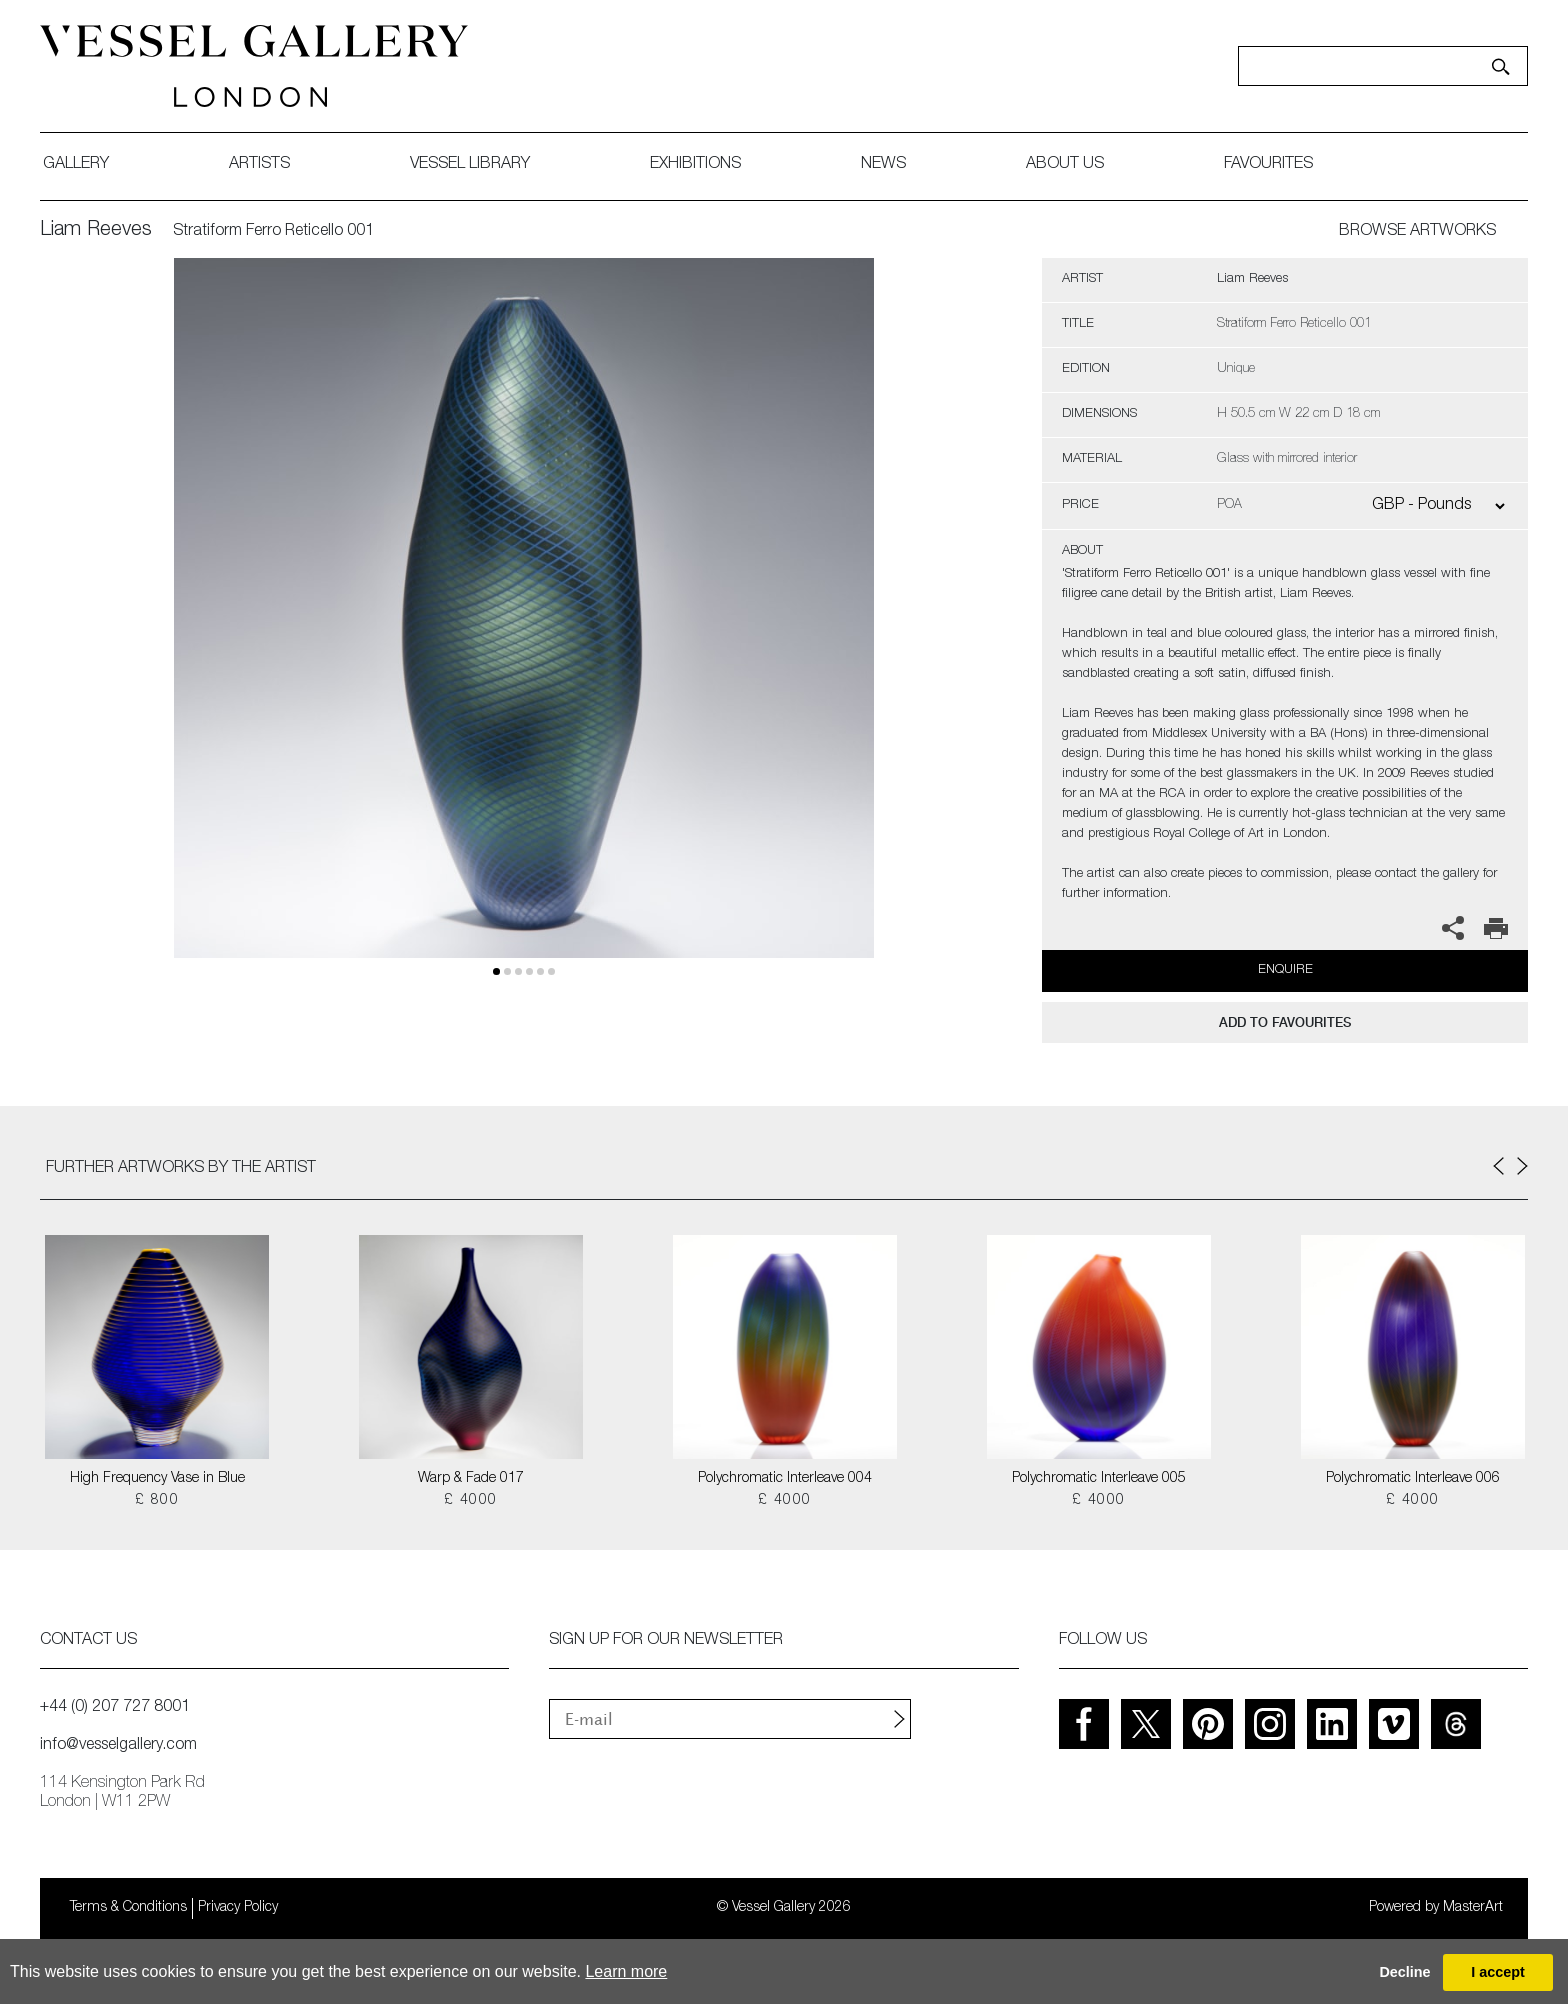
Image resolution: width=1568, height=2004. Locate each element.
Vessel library (470, 165)
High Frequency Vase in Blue (157, 1479)
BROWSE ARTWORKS (1417, 232)
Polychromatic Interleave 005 (1099, 1479)
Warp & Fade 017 (471, 1479)
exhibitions (695, 165)
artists (259, 165)
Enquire (1285, 970)
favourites (1268, 165)
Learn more (626, 1971)
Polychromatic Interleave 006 (1413, 1479)
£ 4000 (470, 1501)
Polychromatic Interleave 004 (785, 1479)
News (883, 165)
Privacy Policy (238, 1908)
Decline (1404, 1972)
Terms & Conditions (128, 1908)
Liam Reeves (96, 231)
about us (1065, 165)
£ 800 (157, 1501)
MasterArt (1473, 1908)
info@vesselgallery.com (118, 1746)
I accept (1498, 1972)
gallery (76, 165)
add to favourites (1285, 1022)
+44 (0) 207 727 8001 (115, 1708)
